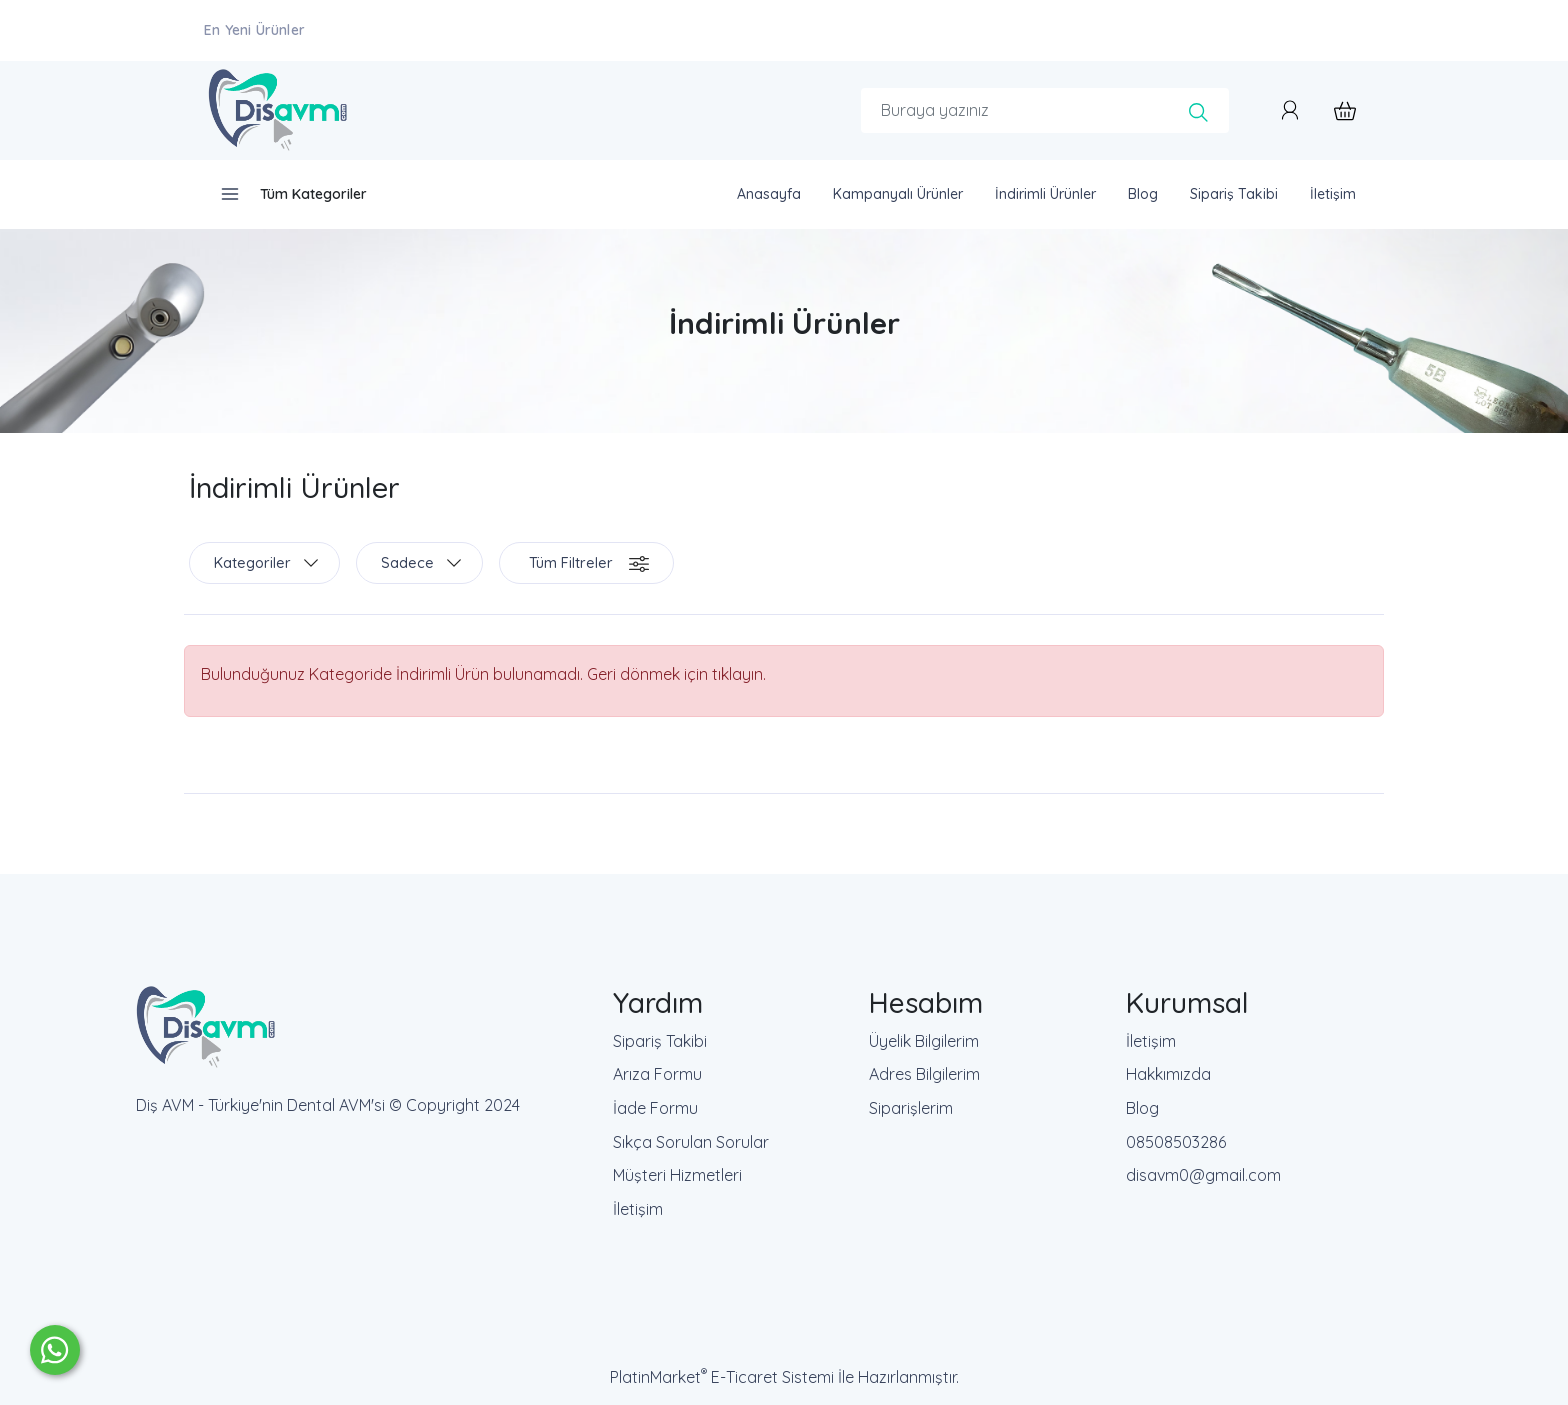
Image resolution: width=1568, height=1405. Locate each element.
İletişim (638, 1209)
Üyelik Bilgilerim (924, 1041)
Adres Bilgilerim (924, 1074)
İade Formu (655, 1108)
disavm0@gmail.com (1203, 1175)
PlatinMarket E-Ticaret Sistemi (722, 1377)
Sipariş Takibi (660, 1041)
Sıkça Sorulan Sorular (691, 1142)
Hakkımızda (1168, 1074)
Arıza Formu (657, 1074)
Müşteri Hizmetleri (677, 1175)
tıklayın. (739, 674)
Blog (1142, 1108)
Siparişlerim (911, 1108)
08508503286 (1176, 1142)
